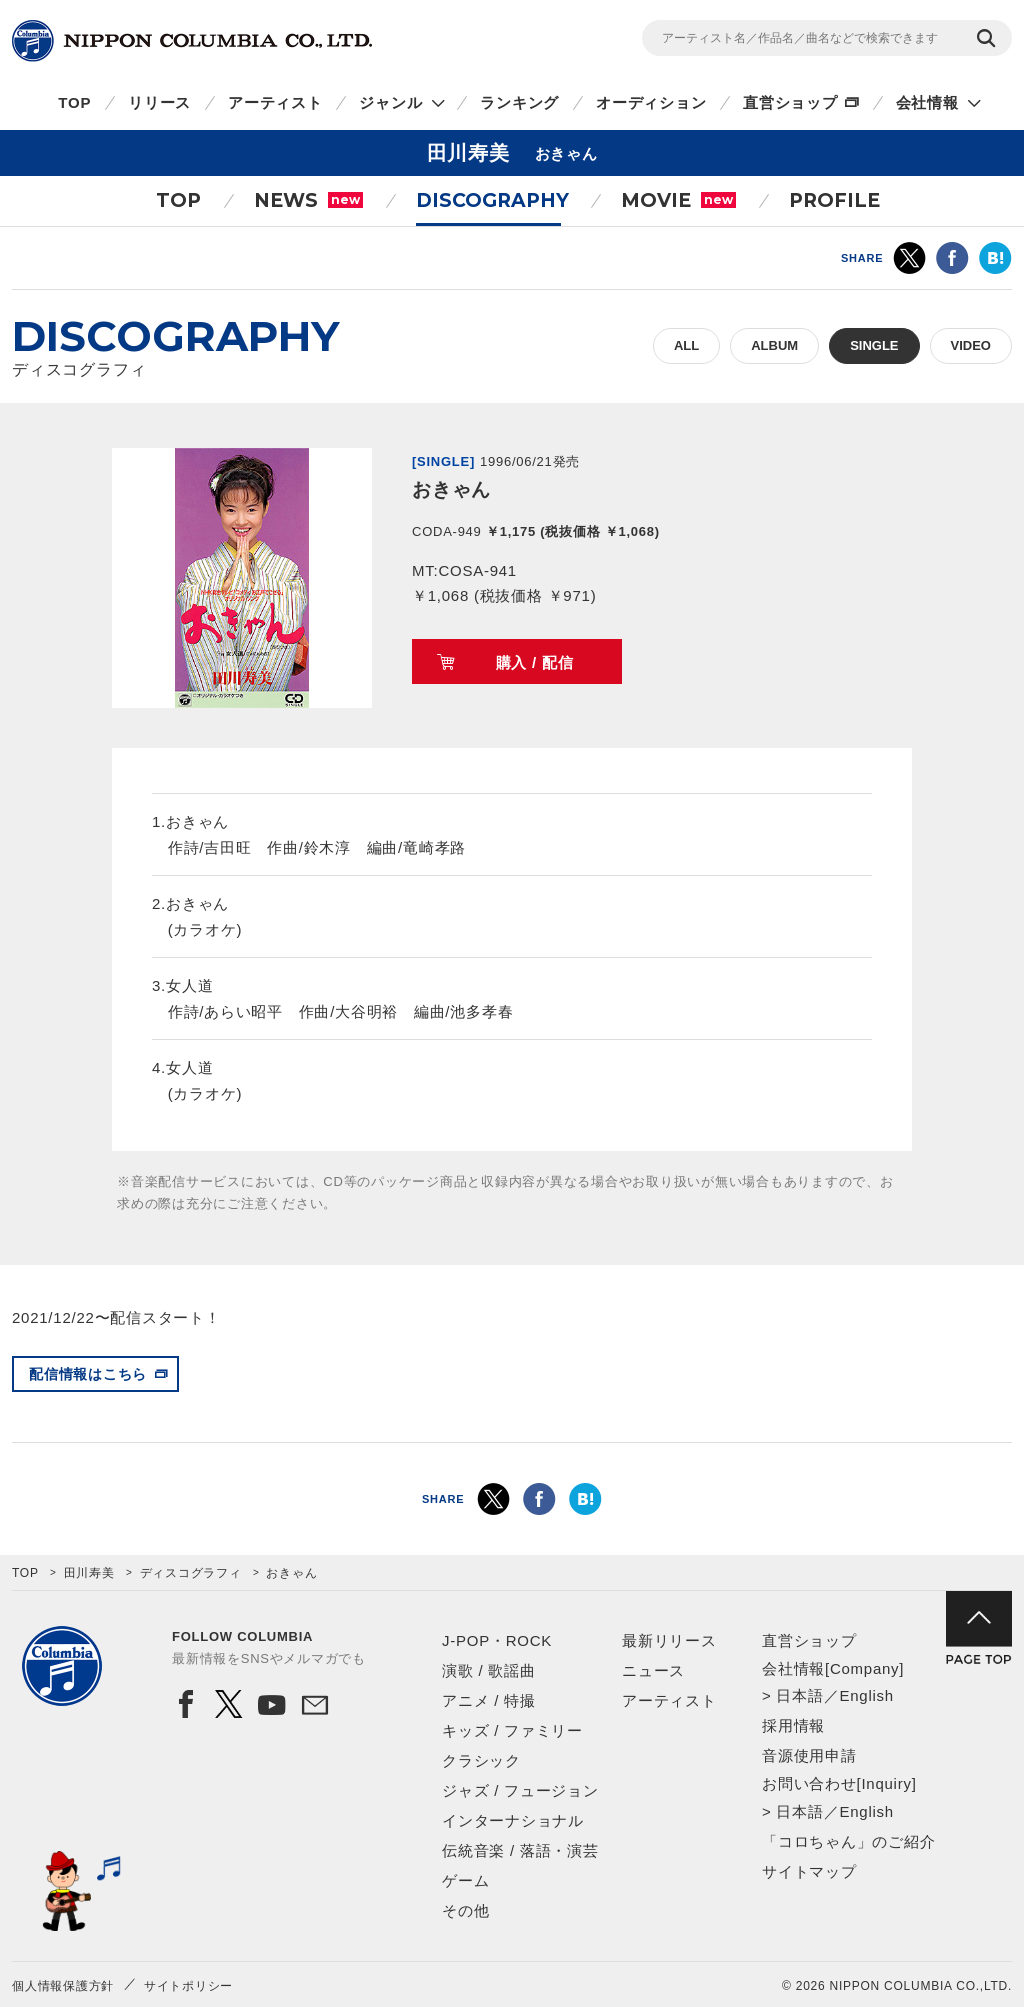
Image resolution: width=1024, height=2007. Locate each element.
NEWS (308, 200)
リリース (159, 102)
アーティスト (275, 102)
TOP (74, 102)
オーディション (651, 102)
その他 (465, 1910)
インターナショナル (513, 1820)
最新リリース (669, 1640)
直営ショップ (790, 102)
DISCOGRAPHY (492, 200)
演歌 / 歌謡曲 (489, 1670)
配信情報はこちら (88, 1374)
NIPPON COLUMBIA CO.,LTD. (192, 41)
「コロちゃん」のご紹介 (848, 1841)
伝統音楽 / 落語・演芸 (520, 1850)
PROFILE (834, 200)
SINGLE (874, 345)
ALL (686, 345)
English (866, 1695)
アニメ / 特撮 (489, 1700)
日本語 (799, 1695)
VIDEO (971, 345)
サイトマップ (809, 1871)
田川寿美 (89, 1573)
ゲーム (465, 1880)
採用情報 (793, 1725)
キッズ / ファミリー (512, 1730)
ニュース (653, 1670)
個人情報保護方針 (63, 1986)
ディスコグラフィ (191, 1573)
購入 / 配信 (535, 662)
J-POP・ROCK (497, 1640)
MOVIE (678, 200)
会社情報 (927, 102)
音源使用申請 (809, 1755)
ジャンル (390, 102)
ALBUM (774, 345)
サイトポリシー (188, 1986)
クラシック (481, 1760)
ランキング (519, 102)
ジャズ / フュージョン (520, 1790)
